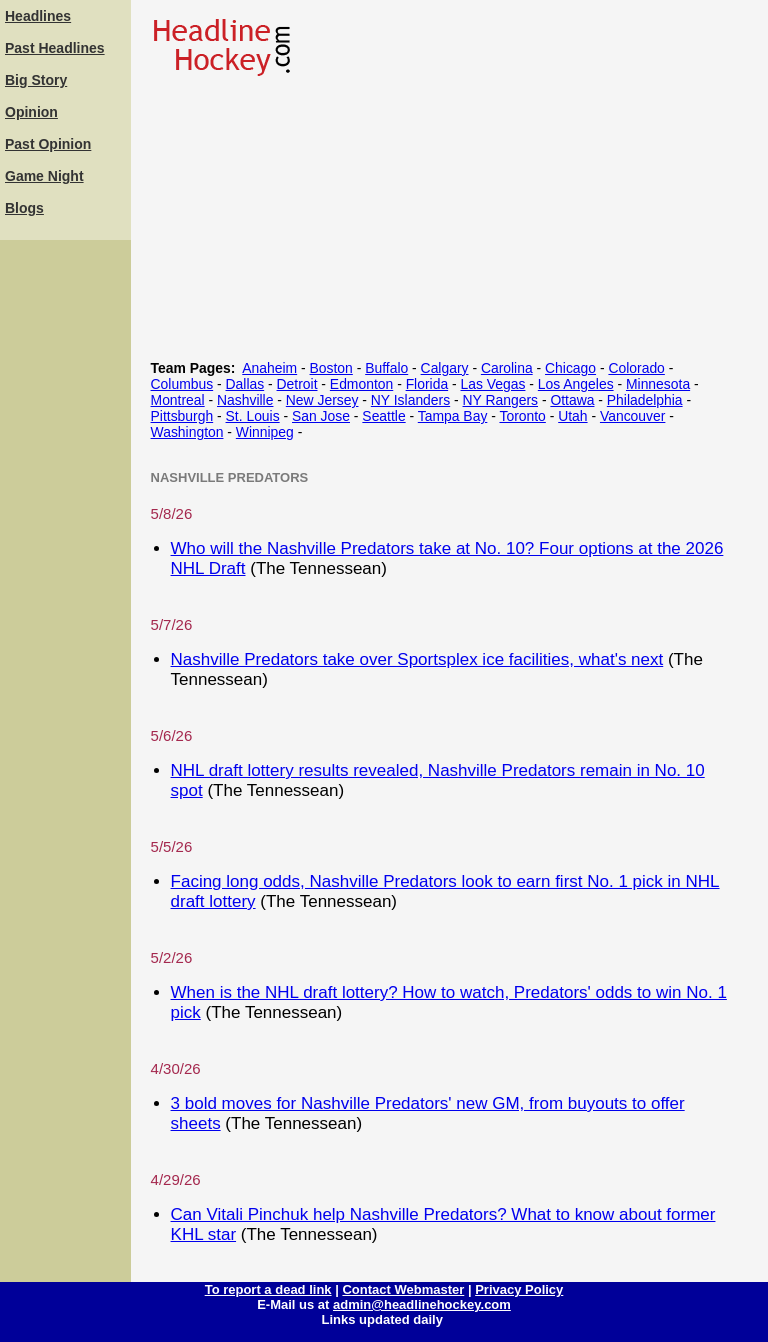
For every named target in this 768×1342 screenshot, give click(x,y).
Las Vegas (493, 384)
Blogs (24, 208)
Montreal (178, 400)
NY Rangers (501, 400)
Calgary (445, 368)
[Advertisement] (65, 545)
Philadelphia (645, 400)
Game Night (44, 176)
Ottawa (572, 400)
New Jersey (322, 400)
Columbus (182, 384)
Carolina (507, 368)
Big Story (36, 80)
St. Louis (253, 416)
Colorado (636, 368)
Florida (427, 384)
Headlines (38, 16)
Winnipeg (265, 432)
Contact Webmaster (403, 1289)
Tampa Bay (453, 416)
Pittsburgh (182, 416)
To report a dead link (268, 1289)
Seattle (383, 416)
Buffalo (386, 368)
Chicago (570, 368)
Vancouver (632, 416)
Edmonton (361, 384)
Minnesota (658, 384)
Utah (572, 416)
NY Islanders (410, 400)
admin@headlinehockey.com (422, 1304)
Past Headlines (55, 48)
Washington (187, 432)
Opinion (31, 112)
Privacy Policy (519, 1289)
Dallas (245, 384)
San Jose (321, 416)
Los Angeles (576, 384)
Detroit (297, 384)
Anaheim (269, 368)
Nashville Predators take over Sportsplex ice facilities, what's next (417, 659)
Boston (331, 368)
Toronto (522, 416)
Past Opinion (48, 144)
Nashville (245, 400)
